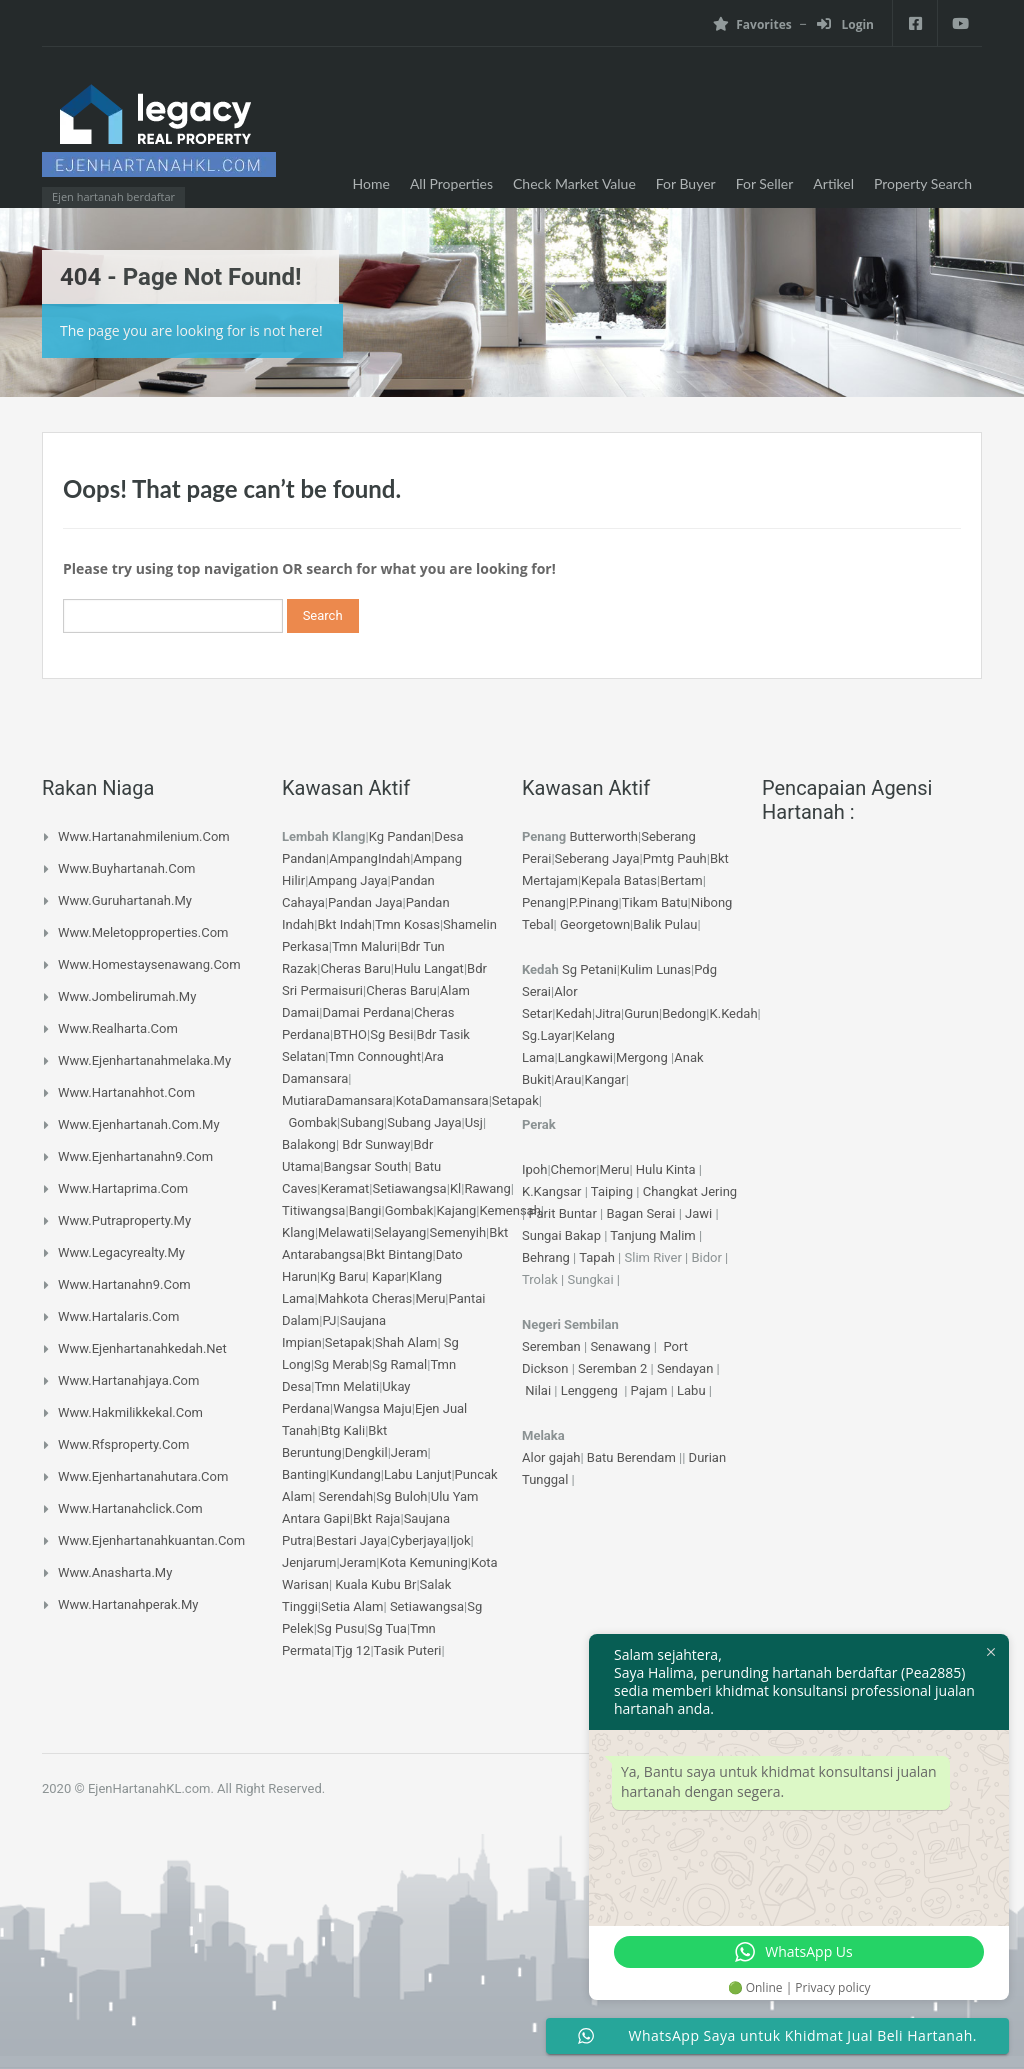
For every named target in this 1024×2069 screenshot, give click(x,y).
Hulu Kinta (666, 1169)
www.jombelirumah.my (127, 996)
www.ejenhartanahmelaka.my (144, 1060)
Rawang (487, 1188)
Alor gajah (551, 1457)
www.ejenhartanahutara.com (143, 1476)
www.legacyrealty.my (121, 1252)
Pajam (651, 1390)
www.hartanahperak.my (128, 1604)
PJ (329, 1320)
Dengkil (366, 1452)
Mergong (642, 1057)
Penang (544, 902)
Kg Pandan (400, 836)
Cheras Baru (355, 968)
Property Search (923, 183)
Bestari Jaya (351, 1540)
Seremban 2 (614, 1368)
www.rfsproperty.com (123, 1444)
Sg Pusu (341, 1628)
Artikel (833, 183)
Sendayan (687, 1368)
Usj (474, 1122)
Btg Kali (343, 1430)
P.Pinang (594, 902)
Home (371, 183)
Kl (455, 1188)
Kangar (605, 1079)
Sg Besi (391, 1034)
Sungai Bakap (561, 1235)
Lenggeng (591, 1390)
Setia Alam (352, 1606)
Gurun (641, 1013)
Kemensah (510, 1210)
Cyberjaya (418, 1540)
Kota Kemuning (423, 1562)
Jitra (608, 1013)
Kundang (354, 1474)
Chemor (574, 1169)
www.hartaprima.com (123, 1188)
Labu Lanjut (418, 1474)
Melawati (344, 1232)
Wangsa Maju (372, 1408)
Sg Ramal (399, 1364)
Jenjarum (309, 1562)
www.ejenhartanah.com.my (139, 1124)
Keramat (344, 1188)
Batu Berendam (633, 1457)
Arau (567, 1079)
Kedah (574, 1013)
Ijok (460, 1540)
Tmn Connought (375, 1056)
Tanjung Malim (652, 1235)
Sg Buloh (401, 1496)
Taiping (612, 1191)
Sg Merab (341, 1364)
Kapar (389, 1276)
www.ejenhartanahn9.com (135, 1156)
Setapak (515, 1100)
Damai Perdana (366, 1012)
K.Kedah (734, 1013)
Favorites (752, 24)
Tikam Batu (655, 902)
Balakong (309, 1144)
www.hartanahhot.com (126, 1092)
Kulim (636, 969)
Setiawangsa (409, 1188)
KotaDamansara (442, 1100)
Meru (431, 1298)
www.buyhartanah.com (127, 868)
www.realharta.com (118, 1028)
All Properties (451, 183)
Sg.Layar (547, 1035)
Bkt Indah (344, 924)
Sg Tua (387, 1628)
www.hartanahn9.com (124, 1284)
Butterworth (604, 836)
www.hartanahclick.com (130, 1508)
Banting (304, 1474)
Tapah (597, 1257)
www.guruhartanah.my (125, 900)
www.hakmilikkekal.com (130, 1412)
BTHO (350, 1034)
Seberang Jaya (597, 858)
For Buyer (686, 183)
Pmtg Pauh (675, 858)
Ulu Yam (455, 1496)
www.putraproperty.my (124, 1220)
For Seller (765, 183)
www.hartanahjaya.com (128, 1380)
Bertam (681, 880)
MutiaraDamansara (337, 1100)
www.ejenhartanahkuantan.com (151, 1540)
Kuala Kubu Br (375, 1584)
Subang (362, 1122)
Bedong (684, 1013)
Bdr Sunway (376, 1144)
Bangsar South (365, 1166)
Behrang (546, 1257)
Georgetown (595, 924)
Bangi (365, 1210)
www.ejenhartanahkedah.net (142, 1348)
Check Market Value (574, 183)
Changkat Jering (690, 1191)
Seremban (553, 1346)
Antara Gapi (316, 1518)
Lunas (673, 969)
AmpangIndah (369, 858)
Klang (298, 1232)
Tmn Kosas (407, 924)
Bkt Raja (376, 1518)
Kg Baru (342, 1276)
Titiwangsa (313, 1210)
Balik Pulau (665, 924)
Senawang (621, 1346)
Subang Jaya (424, 1122)
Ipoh (534, 1169)
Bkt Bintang (399, 1254)
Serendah (346, 1496)
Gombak (312, 1122)
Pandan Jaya (365, 902)
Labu (691, 1390)
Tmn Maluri (364, 946)
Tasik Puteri (408, 1650)
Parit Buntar (562, 1213)
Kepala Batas (619, 880)
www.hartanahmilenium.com (144, 836)
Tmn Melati (346, 1386)
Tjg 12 (352, 1650)
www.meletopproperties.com (143, 932)
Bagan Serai (640, 1213)
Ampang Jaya (347, 880)
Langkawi (585, 1057)
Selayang (400, 1232)
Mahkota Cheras (365, 1298)
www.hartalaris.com (118, 1316)
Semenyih (458, 1232)
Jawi (698, 1213)
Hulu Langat (429, 968)
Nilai (539, 1390)
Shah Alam (406, 1342)
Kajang (456, 1210)
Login (845, 24)
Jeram (409, 1452)
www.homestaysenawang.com (149, 964)
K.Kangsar (551, 1191)
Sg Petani (589, 969)
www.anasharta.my (115, 1572)
